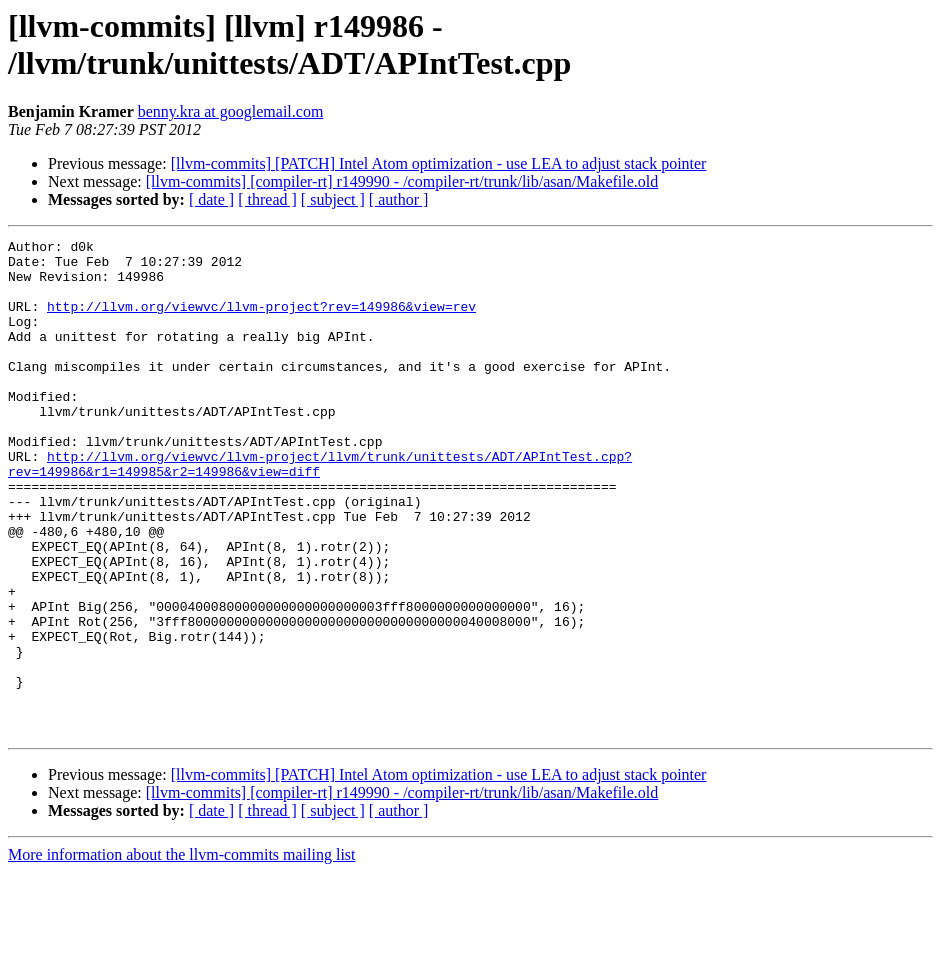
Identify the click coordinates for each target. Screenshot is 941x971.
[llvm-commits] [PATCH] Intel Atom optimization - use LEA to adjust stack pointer (439, 163)
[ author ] (399, 199)
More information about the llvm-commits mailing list (182, 953)
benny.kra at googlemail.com (231, 111)
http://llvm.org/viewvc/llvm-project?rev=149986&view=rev (261, 321)
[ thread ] (267, 199)
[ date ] (211, 199)
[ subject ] (333, 199)
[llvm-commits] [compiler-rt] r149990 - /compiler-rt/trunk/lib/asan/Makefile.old (402, 181)
